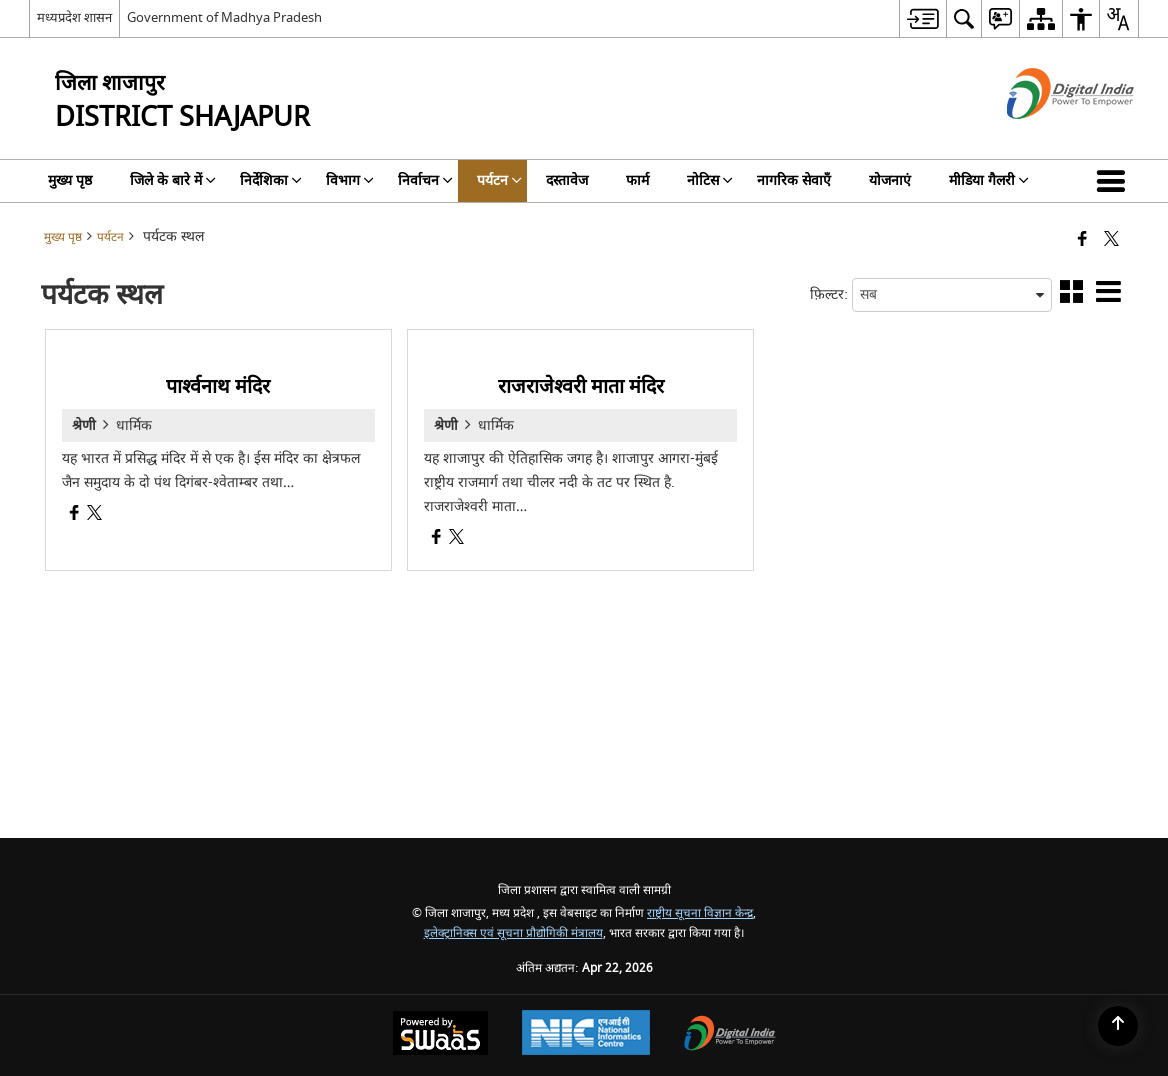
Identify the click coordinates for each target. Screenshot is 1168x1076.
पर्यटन (110, 237)
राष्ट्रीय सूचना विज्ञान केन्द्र (700, 913)
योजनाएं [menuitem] (890, 180)
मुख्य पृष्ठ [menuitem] (70, 180)
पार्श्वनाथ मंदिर (218, 386)
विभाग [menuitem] (350, 180)
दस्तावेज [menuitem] (567, 180)
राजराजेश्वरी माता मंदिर (581, 386)
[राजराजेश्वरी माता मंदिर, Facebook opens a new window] (436, 539)
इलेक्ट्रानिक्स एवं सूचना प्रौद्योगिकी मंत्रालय (513, 933)
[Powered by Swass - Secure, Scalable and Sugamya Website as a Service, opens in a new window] (440, 1035)
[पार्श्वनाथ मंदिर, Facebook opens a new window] (74, 515)
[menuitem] (922, 18)
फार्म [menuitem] (637, 180)
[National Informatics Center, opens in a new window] (586, 1035)
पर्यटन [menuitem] (499, 180)
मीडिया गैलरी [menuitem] (989, 180)
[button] (1115, 181)
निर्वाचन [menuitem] (425, 180)
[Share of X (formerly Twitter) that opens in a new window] (1111, 240)
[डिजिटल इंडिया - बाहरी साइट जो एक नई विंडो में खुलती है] (1045, 136)
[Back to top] (1118, 1026)
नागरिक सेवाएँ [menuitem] (794, 180)
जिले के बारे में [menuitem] (173, 180)
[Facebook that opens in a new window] (1082, 240)
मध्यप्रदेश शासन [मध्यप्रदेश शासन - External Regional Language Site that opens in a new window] (74, 17)
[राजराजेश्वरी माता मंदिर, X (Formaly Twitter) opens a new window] (456, 539)
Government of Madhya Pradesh (224, 17)
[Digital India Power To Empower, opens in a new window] (730, 1035)
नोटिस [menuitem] (710, 180)
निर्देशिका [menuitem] (271, 180)
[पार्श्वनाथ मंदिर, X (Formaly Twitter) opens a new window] (94, 515)
